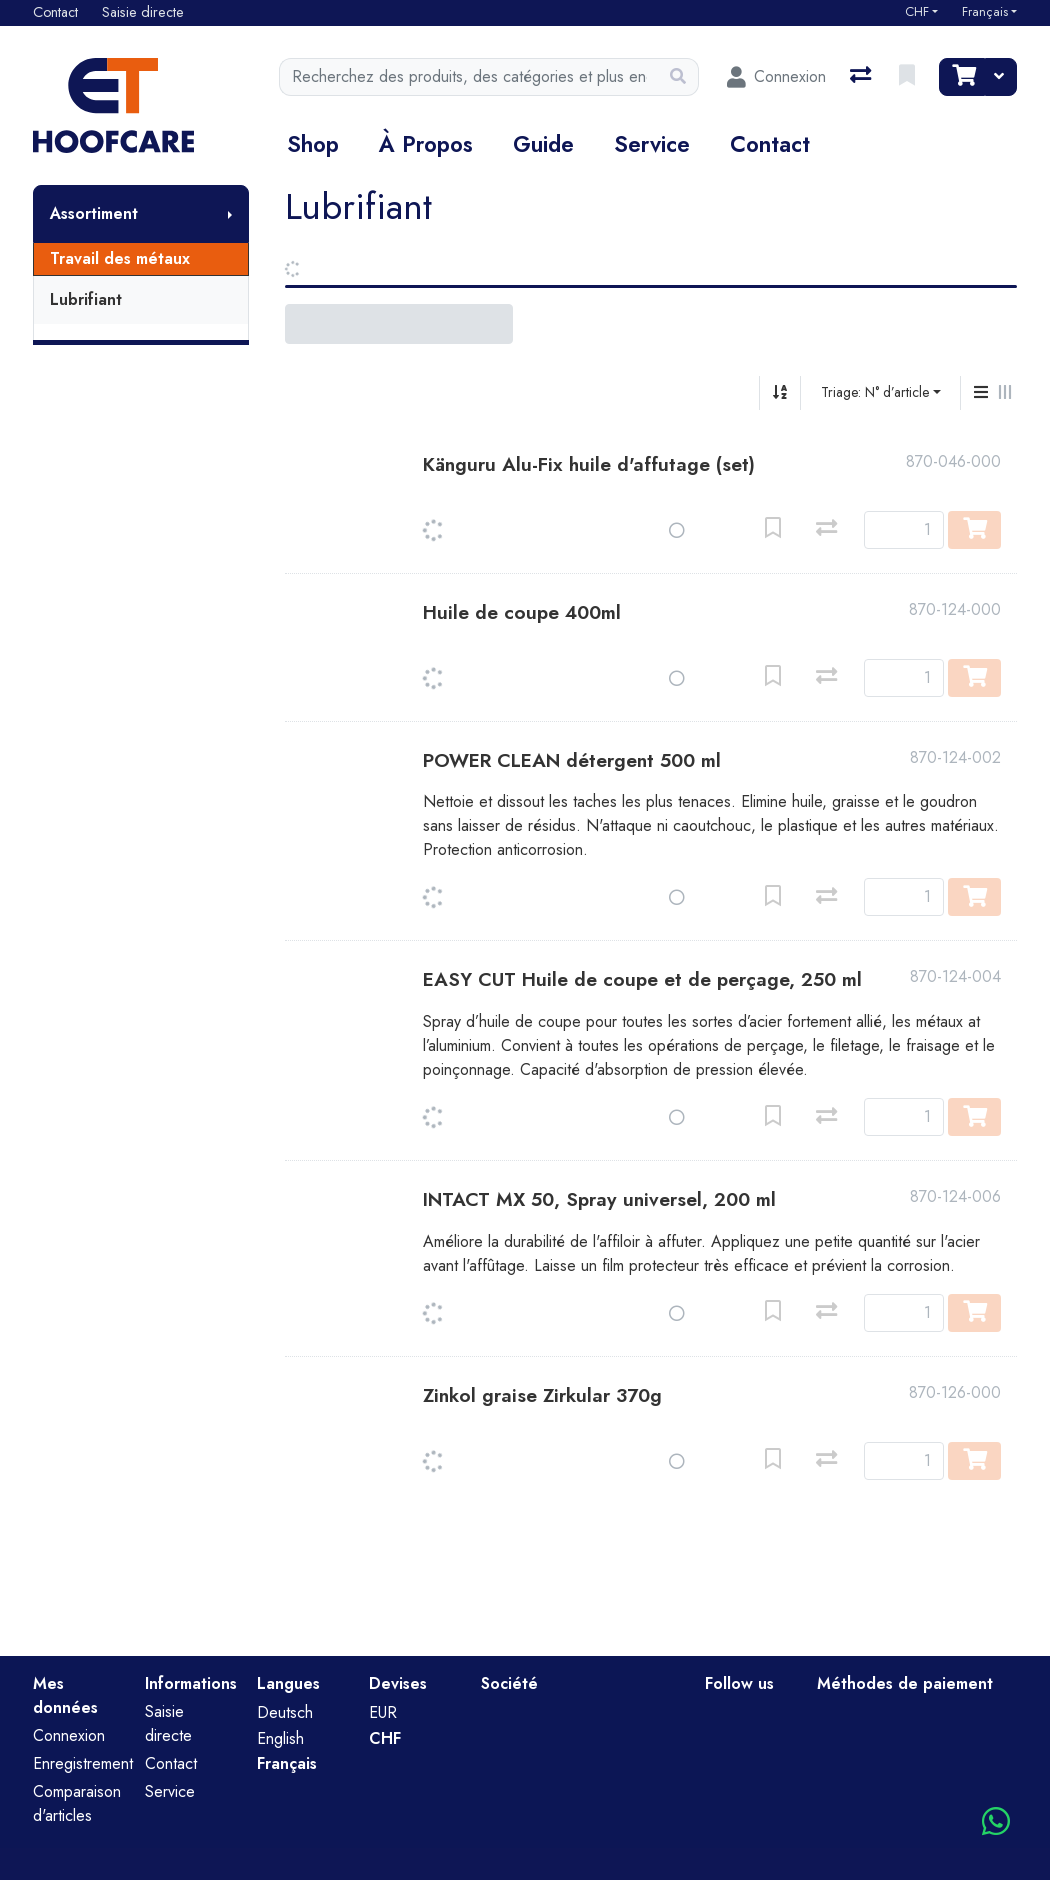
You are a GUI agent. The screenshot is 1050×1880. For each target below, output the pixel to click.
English (280, 1738)
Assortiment (94, 213)
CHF (917, 12)
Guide (543, 144)
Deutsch (285, 1712)
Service (652, 144)
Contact (770, 144)
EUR (383, 1712)
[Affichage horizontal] (1005, 393)
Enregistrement (83, 1763)
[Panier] (962, 77)
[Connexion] (776, 77)
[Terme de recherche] (469, 77)
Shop (313, 144)
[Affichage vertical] (981, 393)
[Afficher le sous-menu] (230, 214)
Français (985, 12)
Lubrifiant (86, 299)
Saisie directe (168, 1723)
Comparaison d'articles (77, 1803)
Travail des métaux (120, 258)
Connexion (69, 1735)
